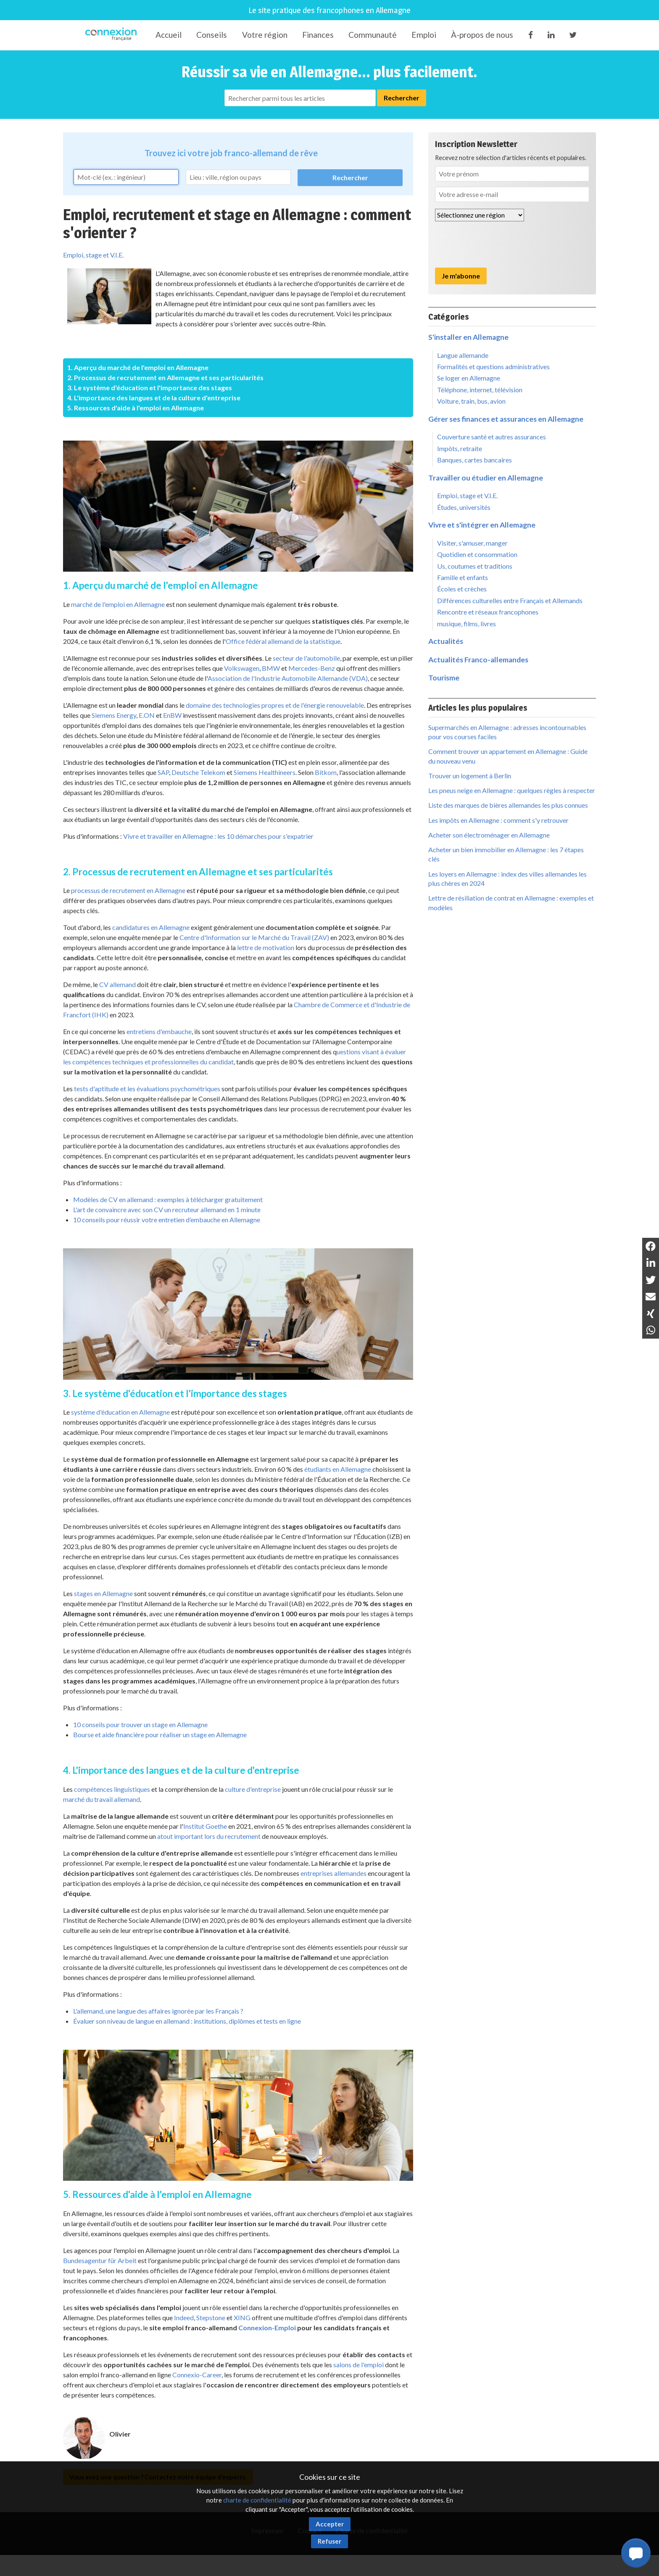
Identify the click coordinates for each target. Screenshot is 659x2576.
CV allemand (117, 984)
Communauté (372, 34)
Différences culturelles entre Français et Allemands (510, 600)
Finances (318, 34)
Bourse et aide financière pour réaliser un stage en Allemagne (160, 1734)
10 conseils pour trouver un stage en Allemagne (140, 1724)
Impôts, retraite (459, 448)
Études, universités (463, 507)
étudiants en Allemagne (337, 1469)
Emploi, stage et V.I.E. (93, 255)
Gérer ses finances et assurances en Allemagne (505, 419)
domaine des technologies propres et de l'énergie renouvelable (275, 705)
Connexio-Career (196, 2375)
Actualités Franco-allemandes (478, 659)
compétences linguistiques (112, 1789)
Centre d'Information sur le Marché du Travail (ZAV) (254, 937)
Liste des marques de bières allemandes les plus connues (508, 805)
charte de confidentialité (257, 2500)
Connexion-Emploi (267, 2328)
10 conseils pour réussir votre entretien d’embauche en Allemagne (166, 1220)
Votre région (264, 34)
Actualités (445, 641)
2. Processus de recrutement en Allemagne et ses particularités (165, 377)
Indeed (184, 2317)
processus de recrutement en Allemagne (128, 890)
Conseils (211, 34)
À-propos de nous (482, 34)
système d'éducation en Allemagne (120, 1412)
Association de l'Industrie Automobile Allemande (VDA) (288, 678)
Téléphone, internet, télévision (479, 390)
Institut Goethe (205, 1826)
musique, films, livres (466, 624)
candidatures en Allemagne (151, 927)
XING (242, 2317)
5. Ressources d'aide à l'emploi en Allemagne (135, 408)
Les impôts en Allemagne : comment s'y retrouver (498, 820)
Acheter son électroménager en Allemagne (489, 835)
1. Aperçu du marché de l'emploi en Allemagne (137, 367)
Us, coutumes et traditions (474, 566)
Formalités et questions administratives (493, 366)
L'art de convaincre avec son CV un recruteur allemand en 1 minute (167, 1209)
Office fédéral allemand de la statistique (283, 641)
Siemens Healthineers (264, 772)
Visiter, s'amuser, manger (472, 543)
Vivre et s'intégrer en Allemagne (481, 524)
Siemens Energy (114, 715)
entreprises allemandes (333, 1873)
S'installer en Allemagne (468, 337)
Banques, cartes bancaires (474, 460)
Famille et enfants (462, 577)
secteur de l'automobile (306, 658)
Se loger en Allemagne (468, 378)
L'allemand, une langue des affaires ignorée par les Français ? (158, 2011)
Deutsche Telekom (198, 772)
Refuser (329, 2541)
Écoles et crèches (462, 589)
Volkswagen (241, 668)
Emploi (423, 34)
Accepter (330, 2524)
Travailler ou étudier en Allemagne (485, 477)
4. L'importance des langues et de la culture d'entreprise (153, 398)
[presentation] (499, 244)
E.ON (147, 715)
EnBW (172, 715)
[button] (636, 2553)
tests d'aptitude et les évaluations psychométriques (147, 1088)
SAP (163, 772)
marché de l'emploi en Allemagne (118, 604)
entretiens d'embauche (159, 1031)
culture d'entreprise (253, 1789)
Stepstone (210, 2317)
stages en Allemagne (103, 1593)
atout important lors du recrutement (209, 1836)
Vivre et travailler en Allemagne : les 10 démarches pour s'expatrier (218, 836)
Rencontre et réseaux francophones (487, 612)
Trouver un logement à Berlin (469, 776)
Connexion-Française (112, 35)
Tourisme (443, 677)
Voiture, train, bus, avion (471, 401)
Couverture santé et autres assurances (491, 437)
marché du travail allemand (101, 1799)
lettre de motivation (265, 947)
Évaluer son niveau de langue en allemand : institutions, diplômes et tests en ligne (187, 2021)
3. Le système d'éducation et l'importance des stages (149, 387)
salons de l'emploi (358, 2365)
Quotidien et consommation (477, 554)
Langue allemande (462, 355)
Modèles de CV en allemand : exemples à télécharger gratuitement (168, 1199)
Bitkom (326, 772)
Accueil (169, 34)
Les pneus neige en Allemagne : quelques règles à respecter (511, 790)
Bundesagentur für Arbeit (100, 2260)
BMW (271, 668)
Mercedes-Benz (311, 668)
